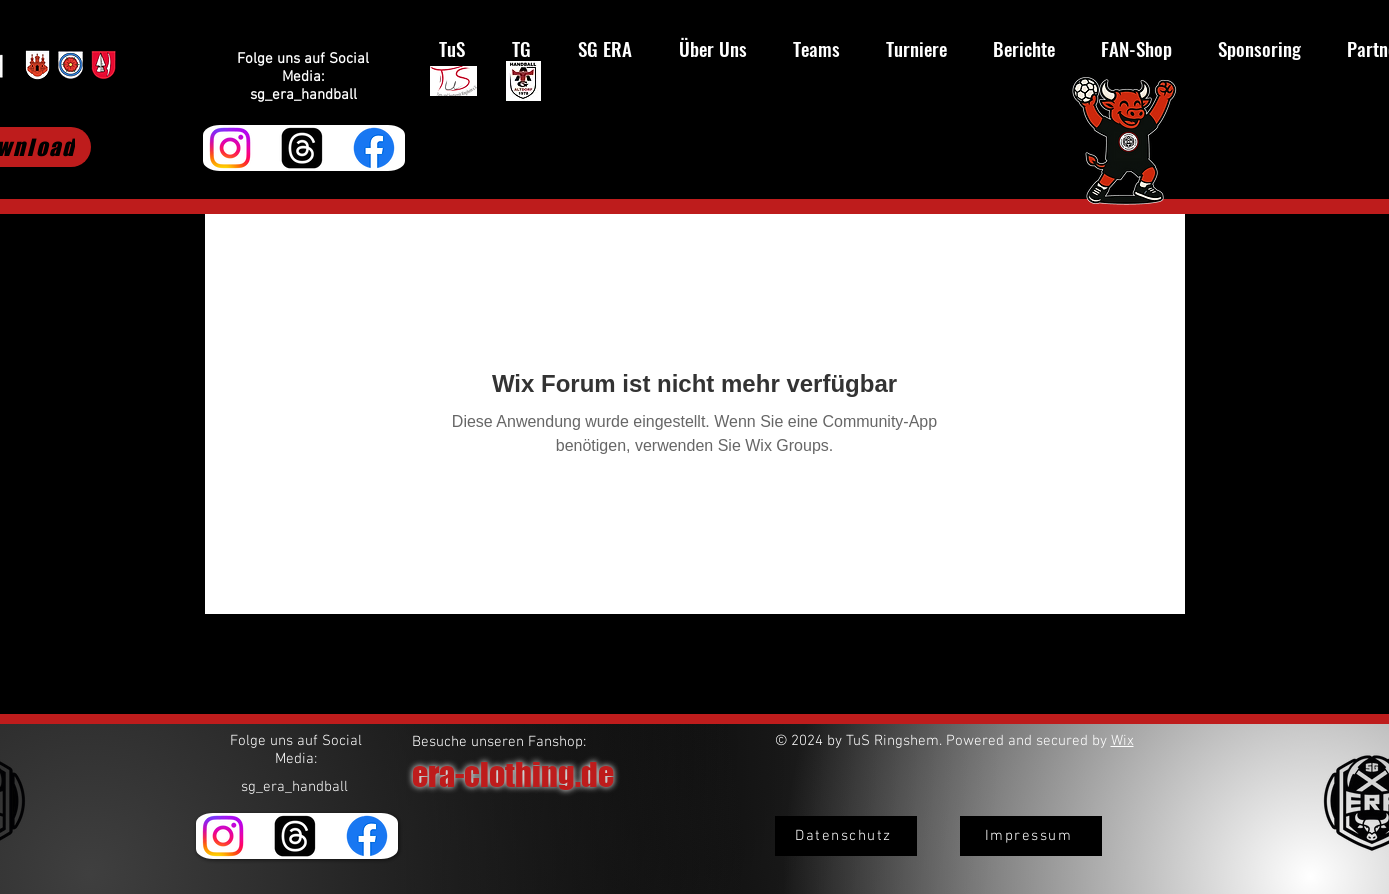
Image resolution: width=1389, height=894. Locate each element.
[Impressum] (1031, 836)
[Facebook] (374, 148)
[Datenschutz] (846, 836)
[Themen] (302, 148)
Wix (1122, 741)
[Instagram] (230, 148)
